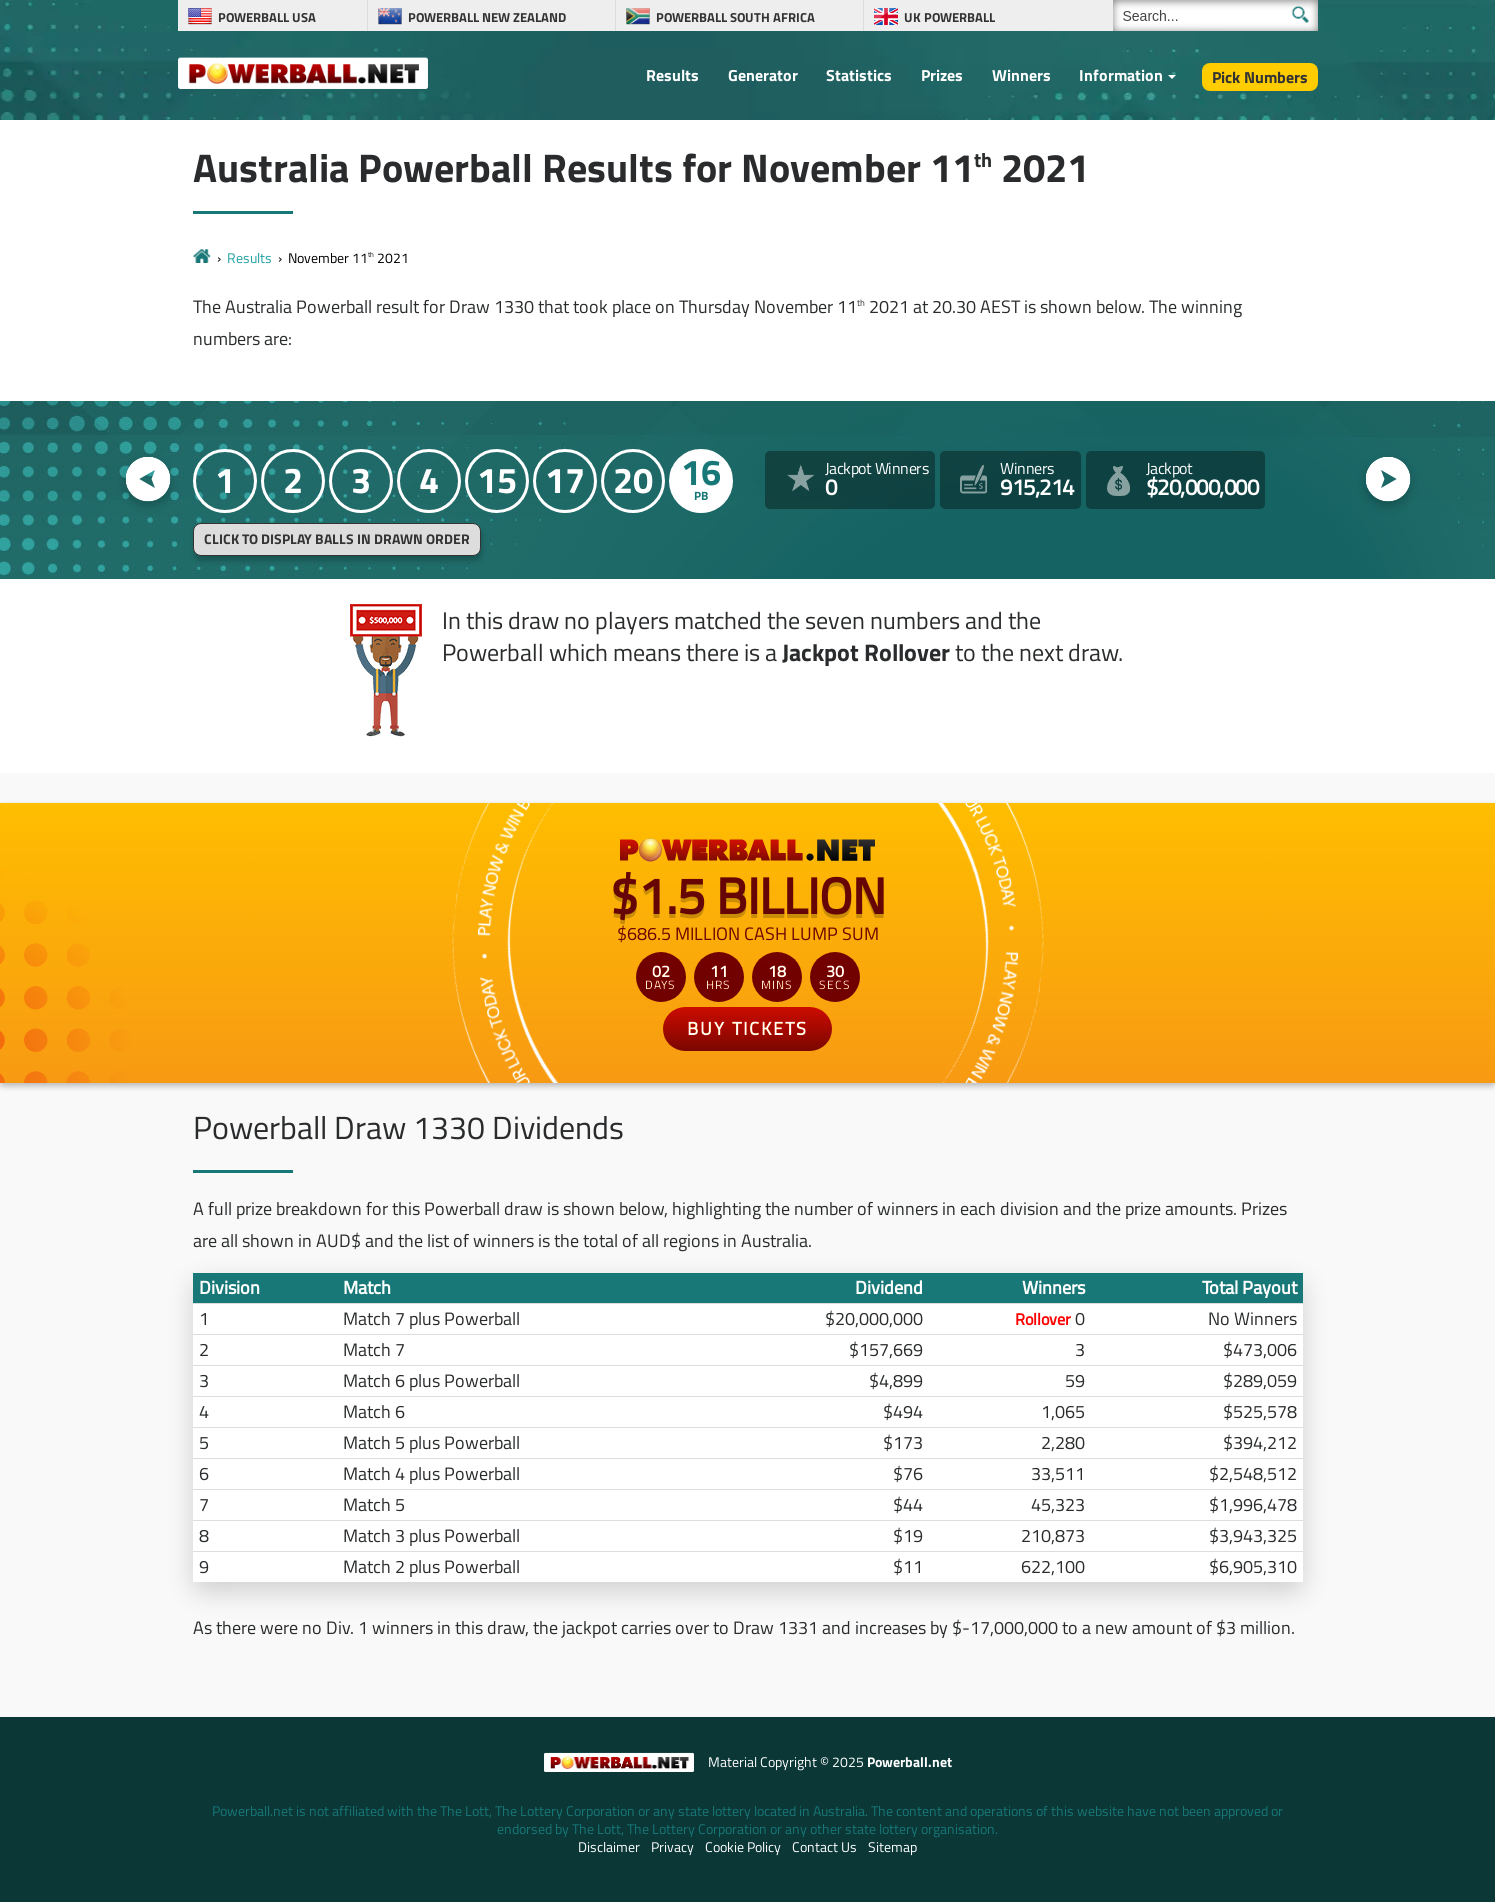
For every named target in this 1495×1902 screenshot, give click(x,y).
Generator (763, 75)
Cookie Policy (743, 1847)
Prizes (942, 75)
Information (1121, 75)
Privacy (672, 1847)
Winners (1021, 75)
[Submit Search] (1300, 14)
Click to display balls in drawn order (337, 539)
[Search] (1215, 15)
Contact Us (824, 1847)
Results (672, 75)
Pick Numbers (1260, 77)
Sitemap (892, 1847)
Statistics (859, 75)
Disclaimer (609, 1847)
